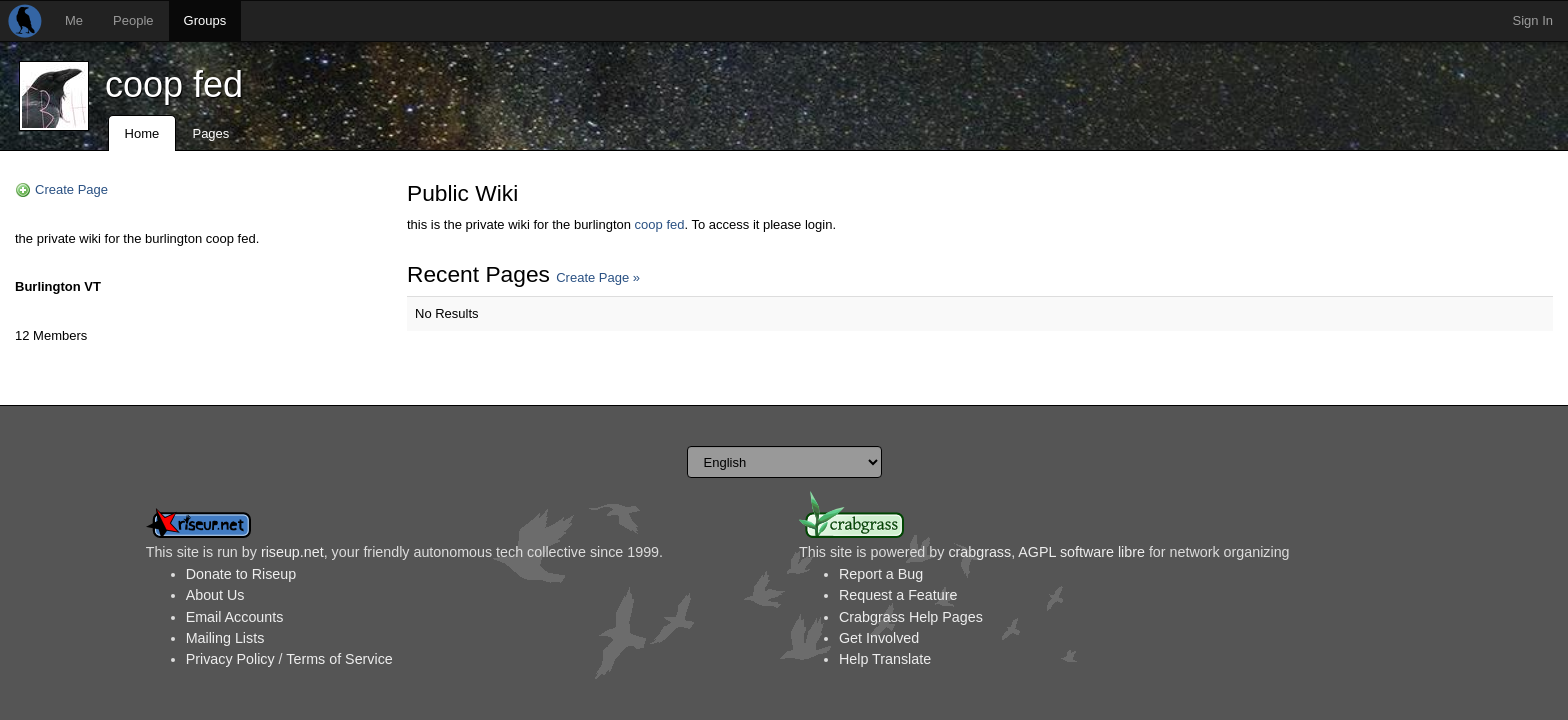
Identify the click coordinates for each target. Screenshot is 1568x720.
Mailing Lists (225, 638)
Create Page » (598, 277)
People (133, 20)
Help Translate (885, 659)
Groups (205, 20)
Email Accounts (235, 617)
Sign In (1533, 20)
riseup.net (292, 552)
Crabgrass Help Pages (911, 617)
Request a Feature (898, 595)
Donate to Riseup (241, 574)
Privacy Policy (230, 659)
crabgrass (979, 552)
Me (74, 20)
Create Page (71, 189)
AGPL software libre (1081, 552)
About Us (215, 595)
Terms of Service (339, 659)
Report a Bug (881, 574)
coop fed (174, 84)
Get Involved (879, 638)
